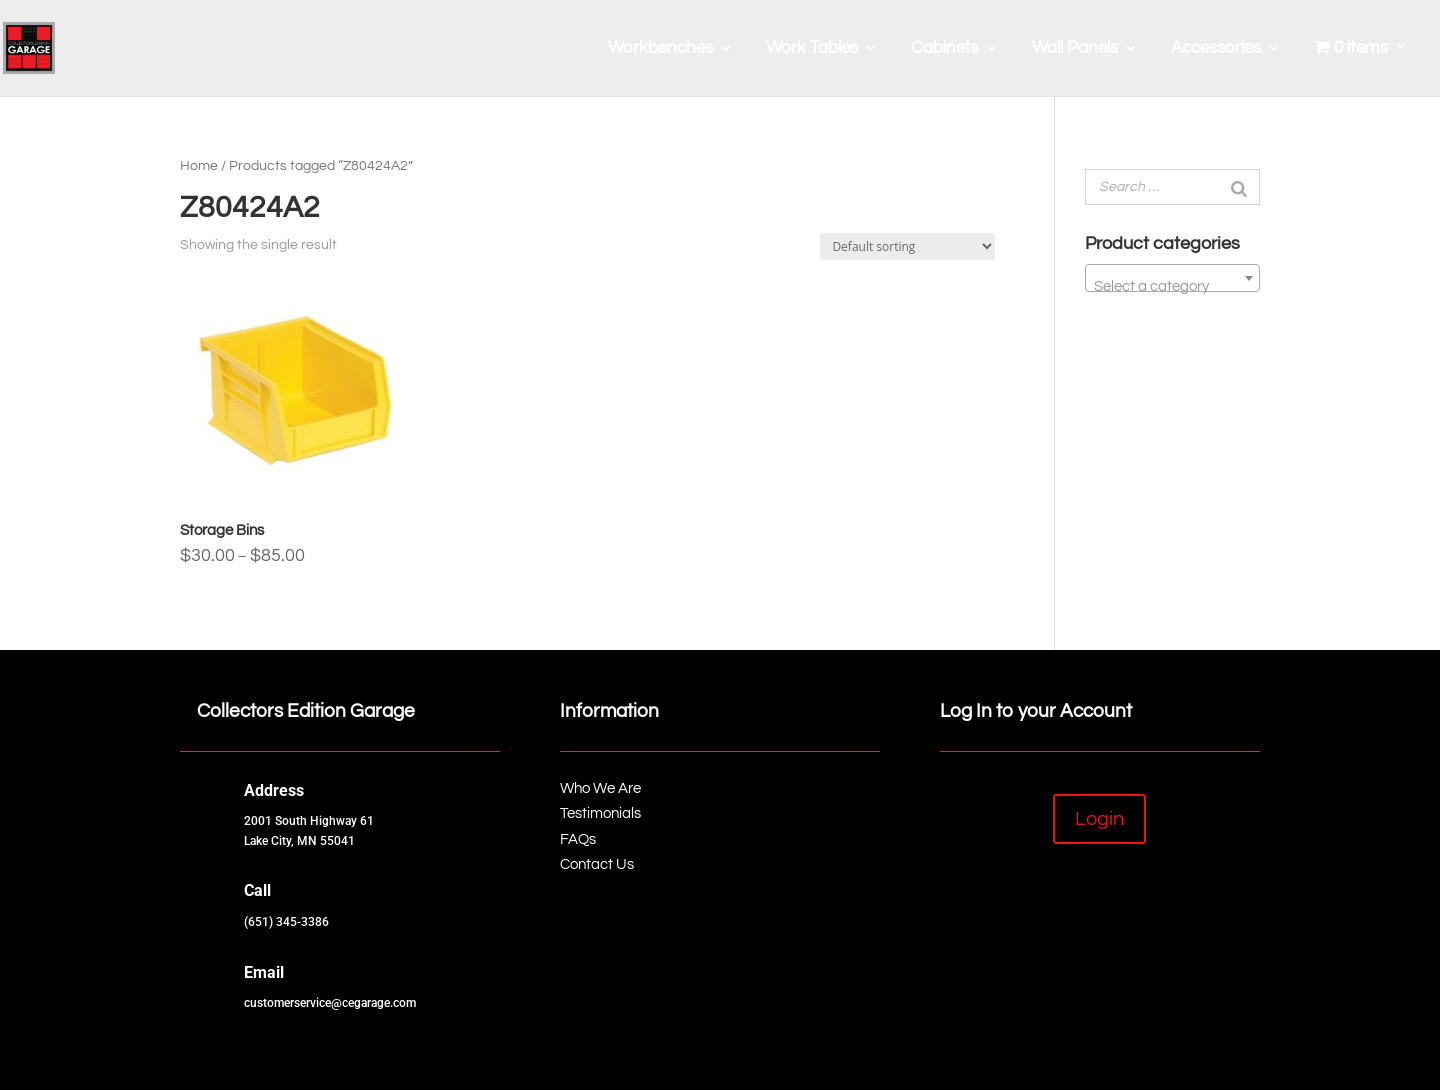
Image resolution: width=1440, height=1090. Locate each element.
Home (199, 166)
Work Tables (812, 49)
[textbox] (1172, 286)
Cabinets (945, 49)
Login (1099, 819)
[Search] (1239, 187)
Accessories (1216, 49)
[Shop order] (907, 246)
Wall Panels (1075, 49)
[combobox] (1172, 278)
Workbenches (660, 49)
